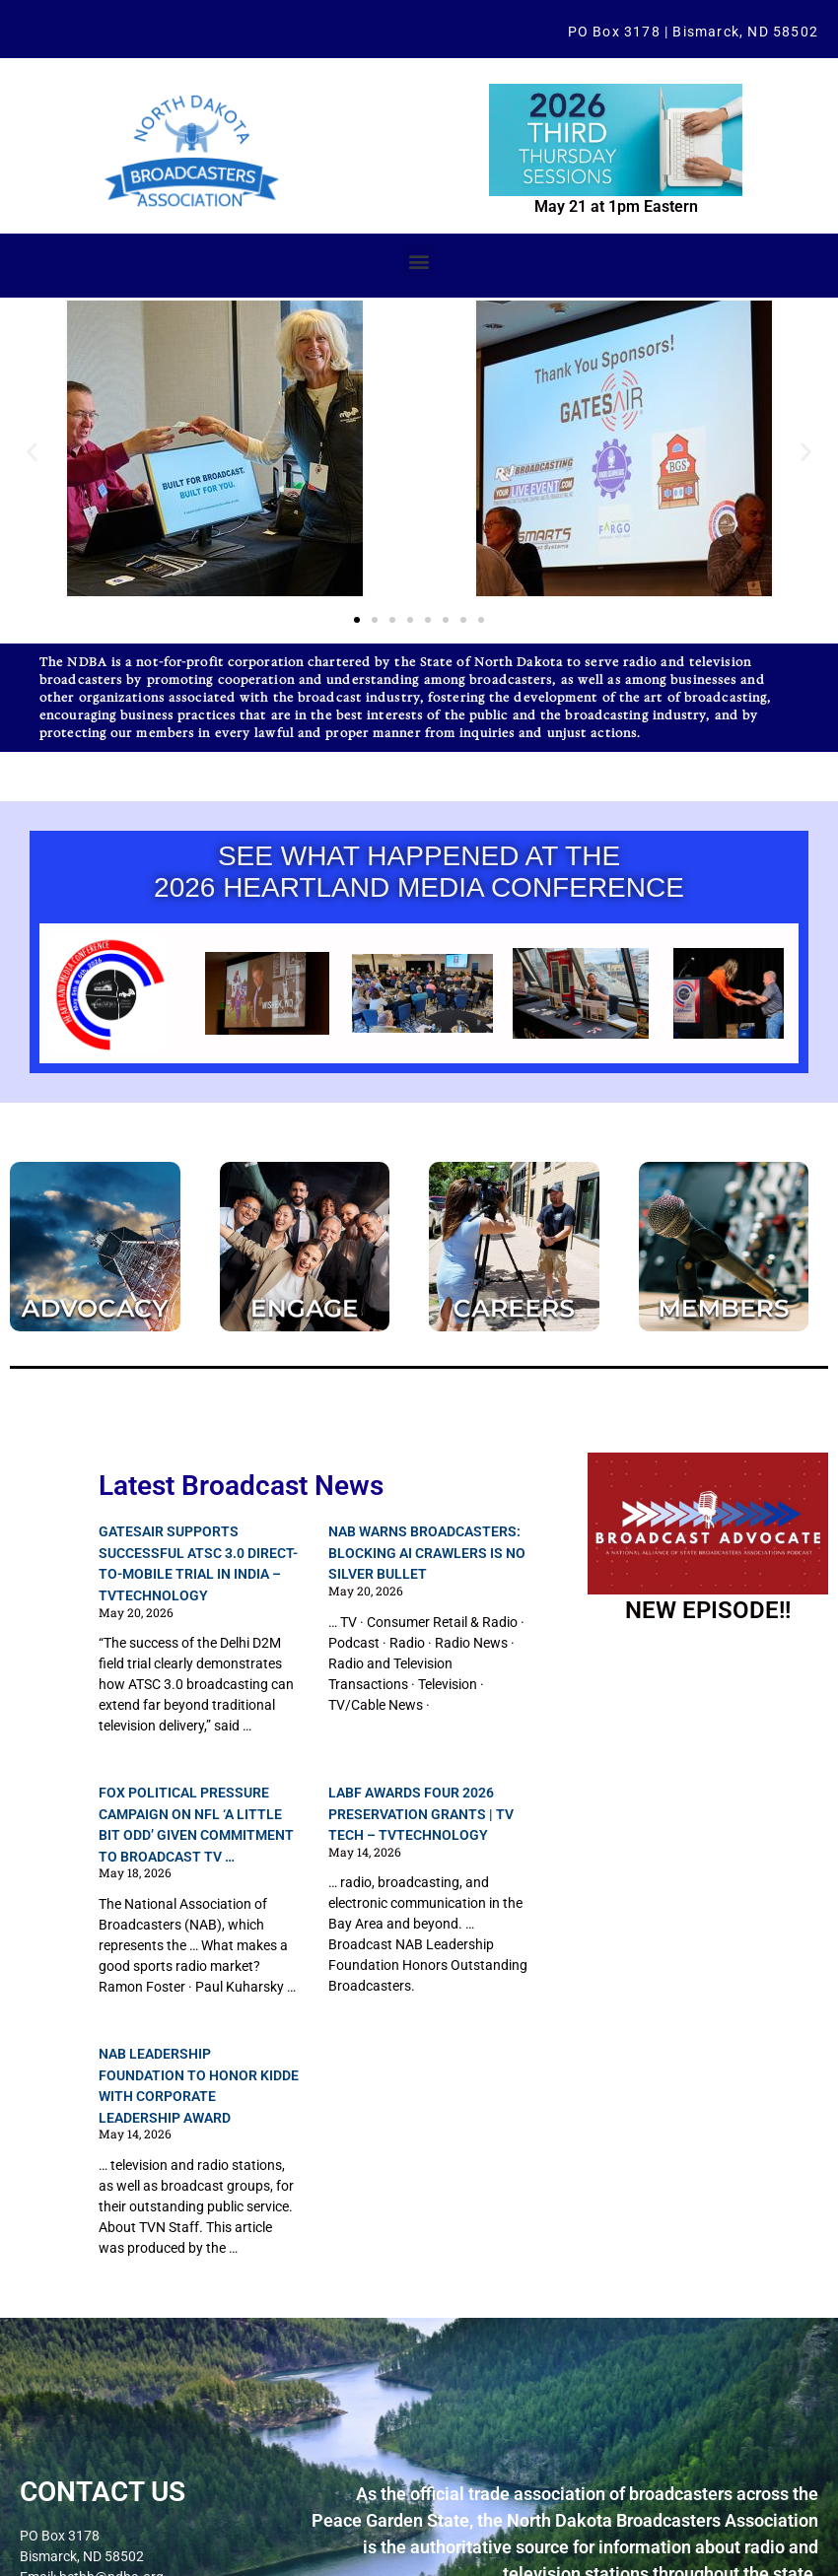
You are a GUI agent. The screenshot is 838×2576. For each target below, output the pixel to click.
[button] (419, 261)
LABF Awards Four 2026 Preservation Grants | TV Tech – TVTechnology (421, 1814)
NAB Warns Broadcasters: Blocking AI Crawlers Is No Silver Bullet (426, 1553)
